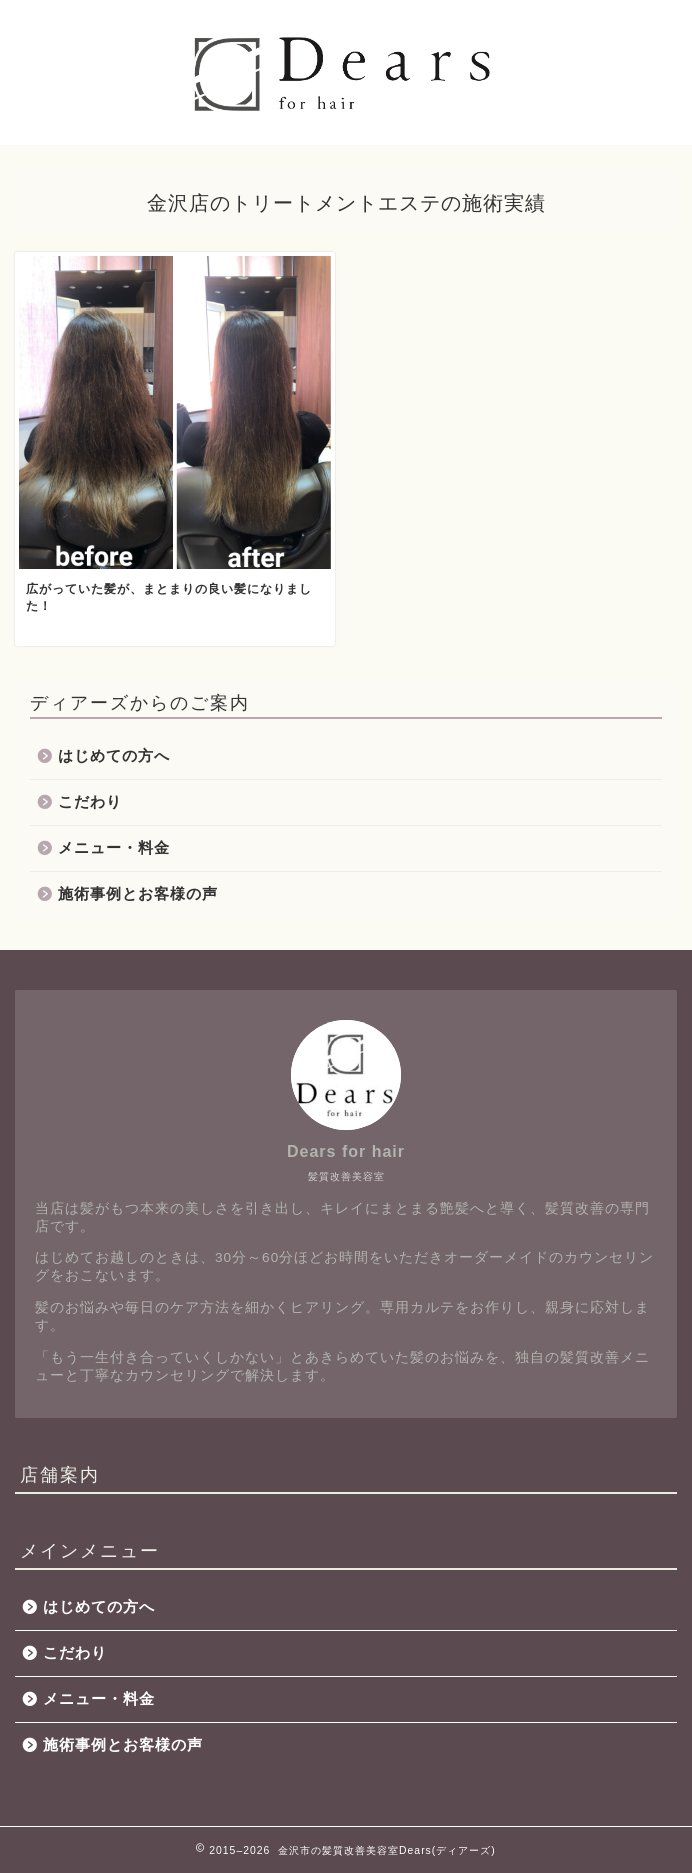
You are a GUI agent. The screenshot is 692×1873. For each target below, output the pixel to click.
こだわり (90, 801)
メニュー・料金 (114, 847)
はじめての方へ (114, 755)
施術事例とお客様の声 (138, 893)
